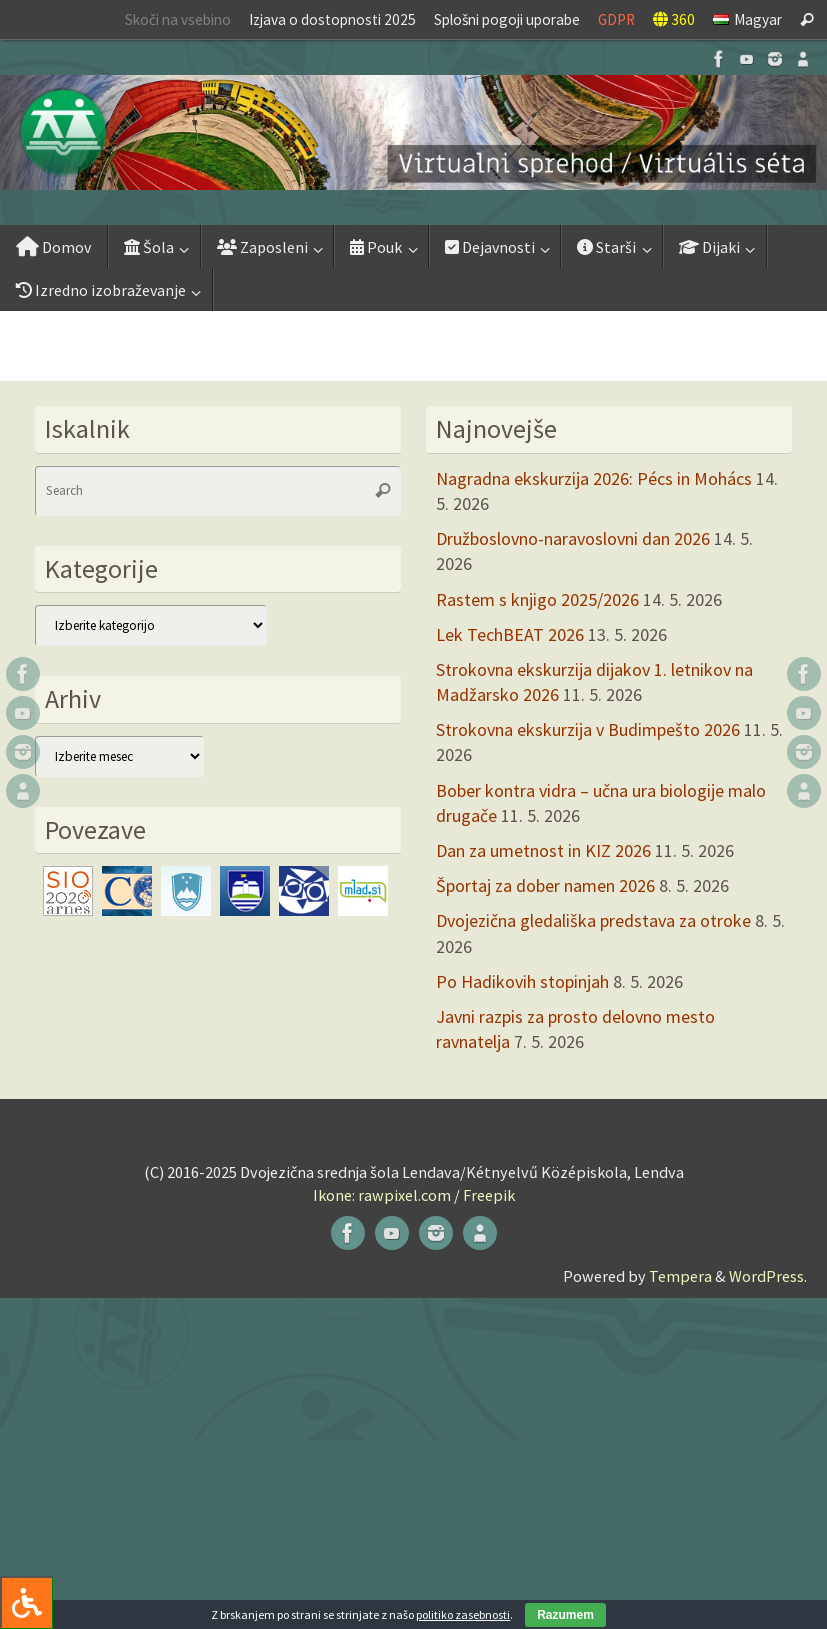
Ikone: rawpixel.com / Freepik (414, 1195)
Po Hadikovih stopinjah (522, 981)
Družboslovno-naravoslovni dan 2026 (573, 538)
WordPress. (768, 1276)
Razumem (565, 1615)
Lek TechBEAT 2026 (510, 634)
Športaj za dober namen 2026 (545, 885)
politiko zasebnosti (463, 1614)
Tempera (680, 1276)
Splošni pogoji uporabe (507, 19)
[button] (413, 132)
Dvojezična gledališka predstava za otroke (593, 920)
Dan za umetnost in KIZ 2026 (543, 850)
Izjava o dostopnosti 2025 (332, 19)
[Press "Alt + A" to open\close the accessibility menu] (26, 1602)
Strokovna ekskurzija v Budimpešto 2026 (588, 729)
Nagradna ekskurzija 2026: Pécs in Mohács (594, 478)
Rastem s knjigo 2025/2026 (537, 599)
